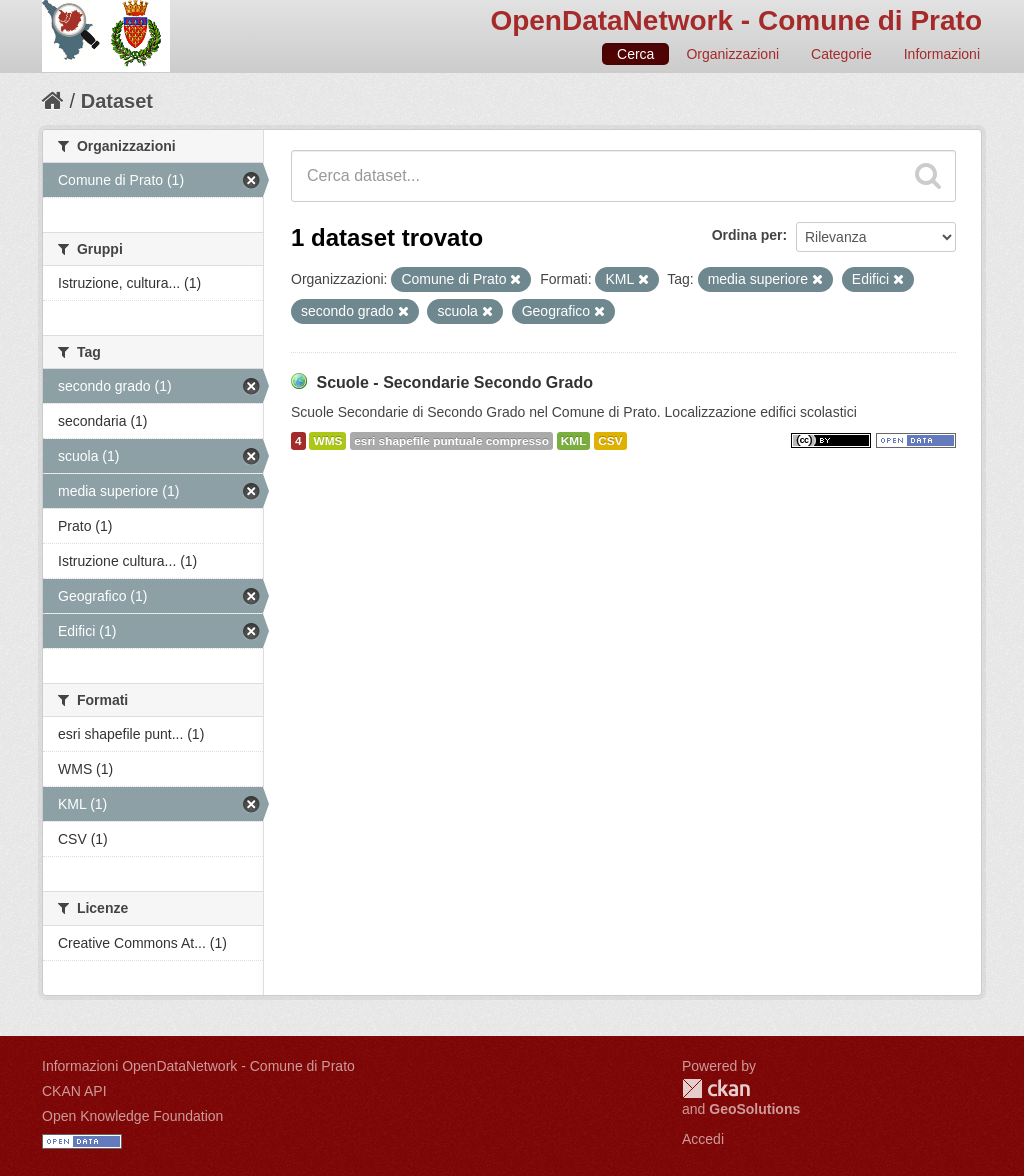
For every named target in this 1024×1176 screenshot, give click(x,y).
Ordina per (747, 235)
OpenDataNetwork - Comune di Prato (736, 20)
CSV (610, 441)
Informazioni (942, 54)
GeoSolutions (754, 1109)
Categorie (841, 54)
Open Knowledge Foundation (132, 1116)
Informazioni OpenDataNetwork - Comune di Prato (198, 1066)
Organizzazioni (732, 54)
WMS (327, 441)
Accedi (703, 1139)
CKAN (716, 1088)
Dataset (117, 101)
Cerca (635, 54)
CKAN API (74, 1091)
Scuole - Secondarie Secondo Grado (454, 382)
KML (574, 441)
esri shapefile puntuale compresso (451, 441)
